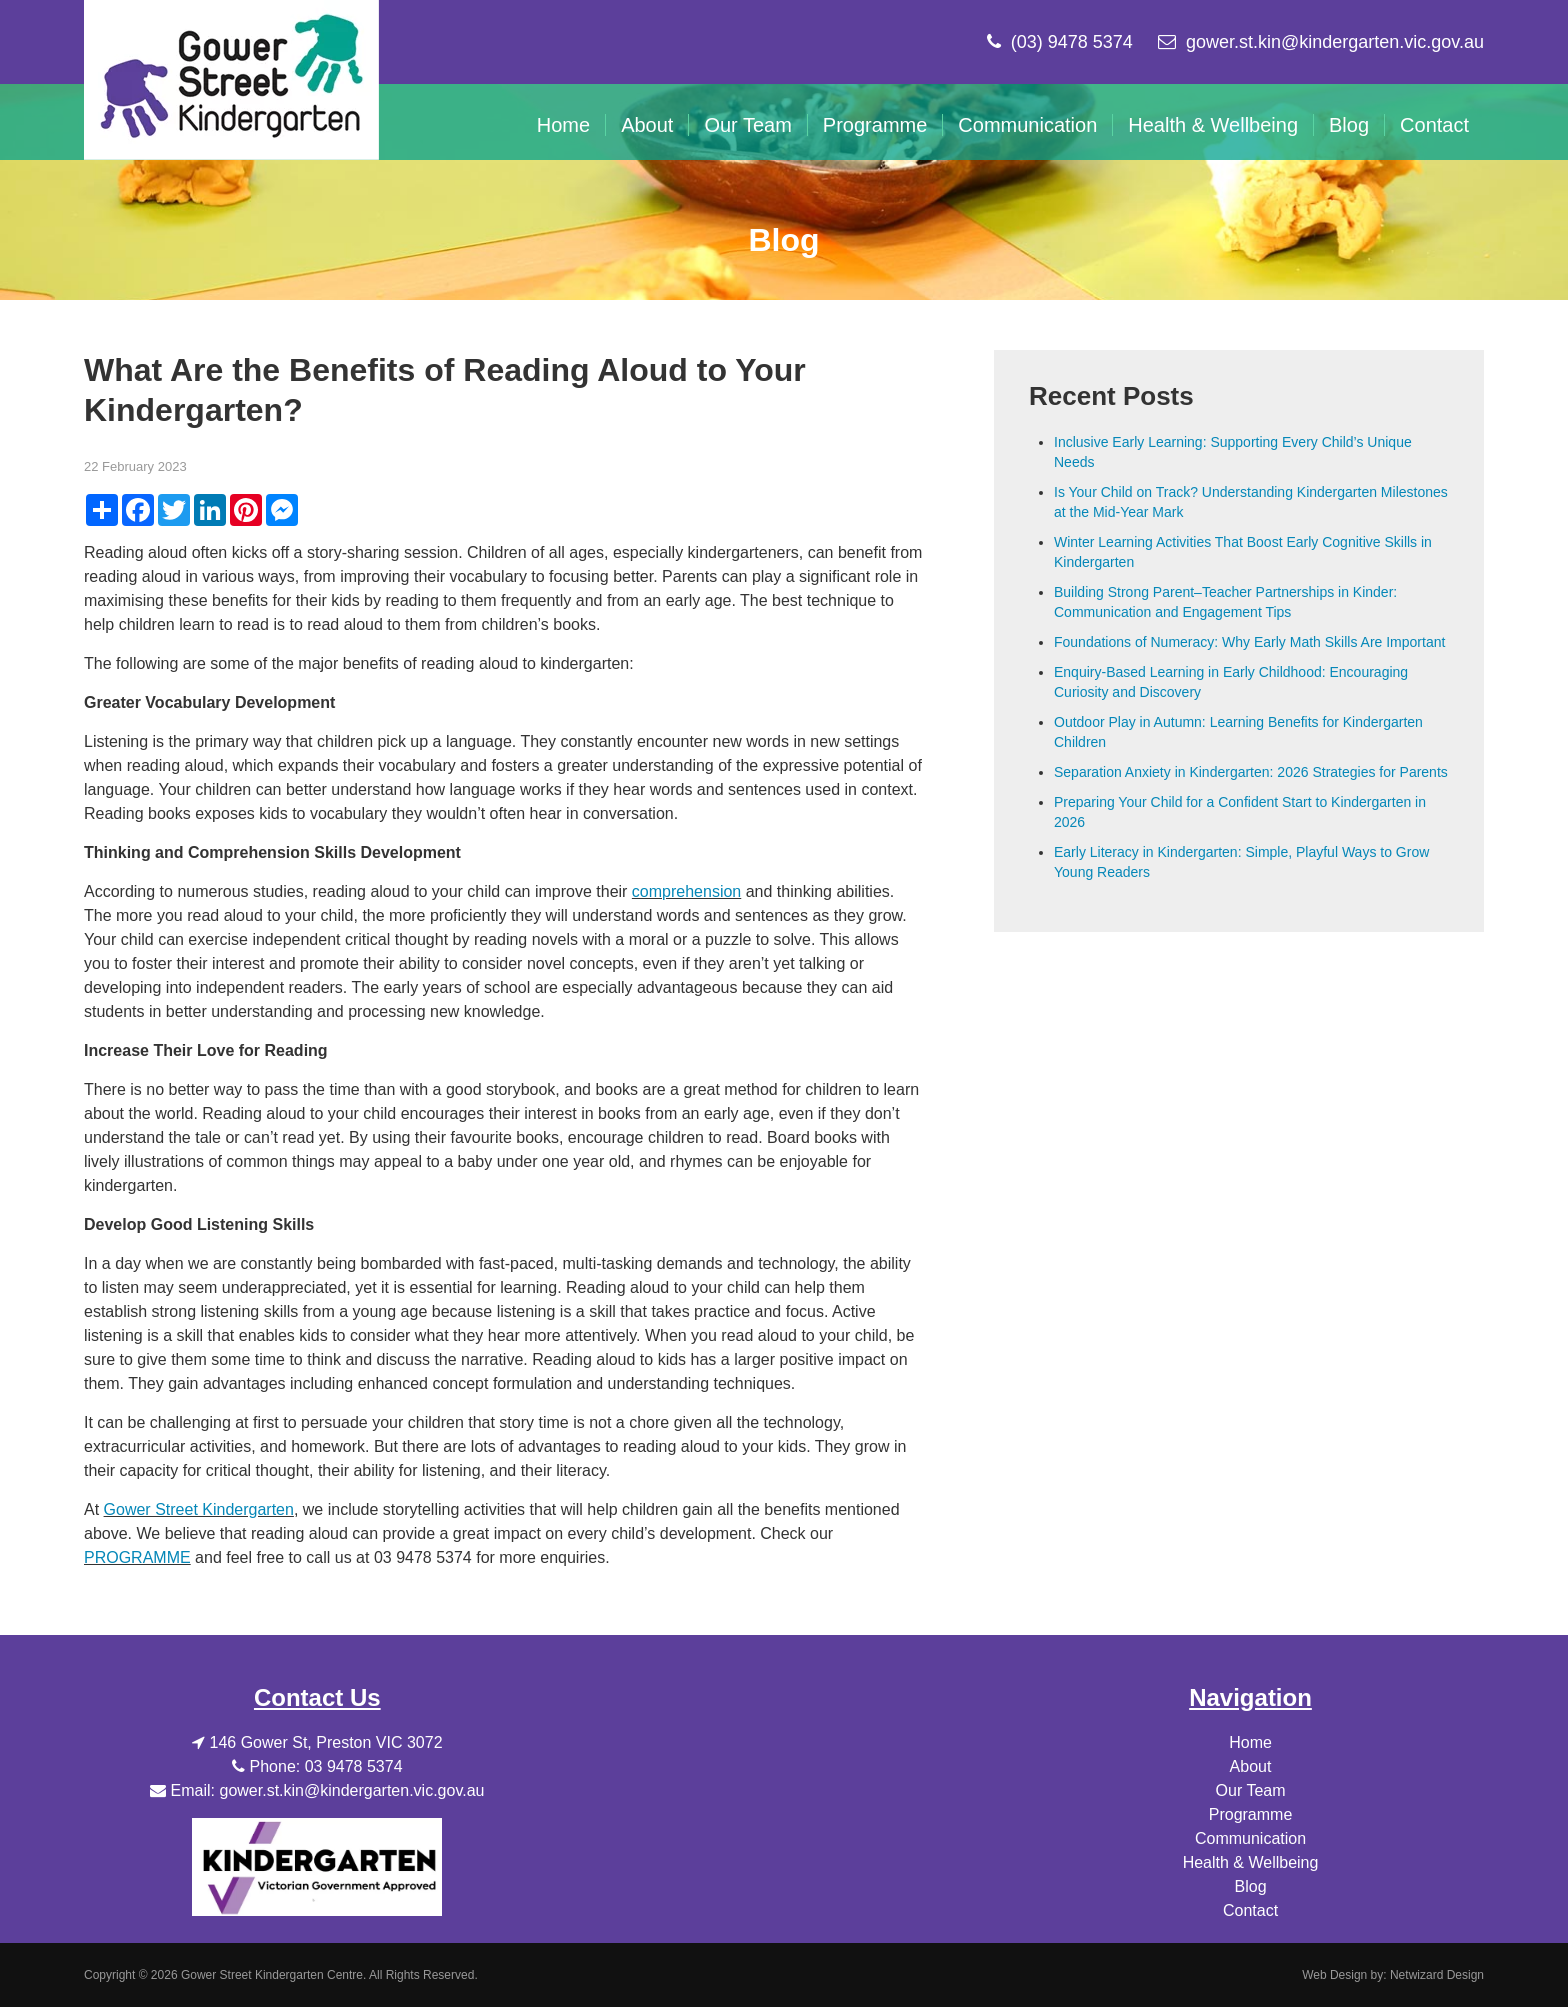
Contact (1434, 125)
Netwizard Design (1437, 1975)
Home (563, 125)
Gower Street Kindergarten (199, 1509)
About (647, 125)
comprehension (686, 891)
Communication (1027, 125)
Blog (1349, 125)
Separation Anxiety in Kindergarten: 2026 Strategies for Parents (1251, 772)
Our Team (747, 125)
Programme (875, 125)
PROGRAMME (137, 1557)
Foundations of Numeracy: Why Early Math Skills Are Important (1249, 642)
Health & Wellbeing (1213, 125)
